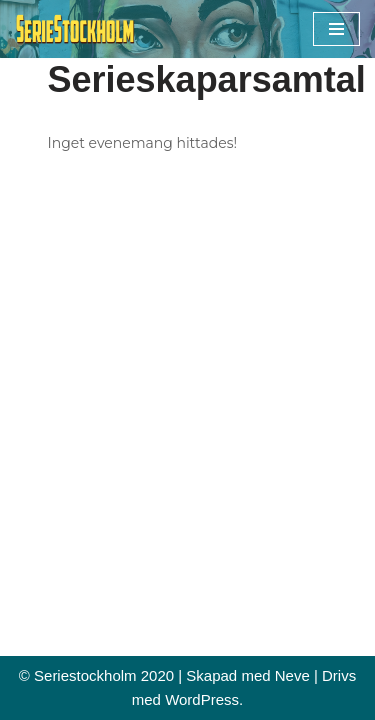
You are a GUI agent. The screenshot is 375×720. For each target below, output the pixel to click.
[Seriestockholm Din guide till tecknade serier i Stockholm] (75, 29)
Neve (292, 675)
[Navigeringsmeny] (336, 29)
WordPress (202, 699)
